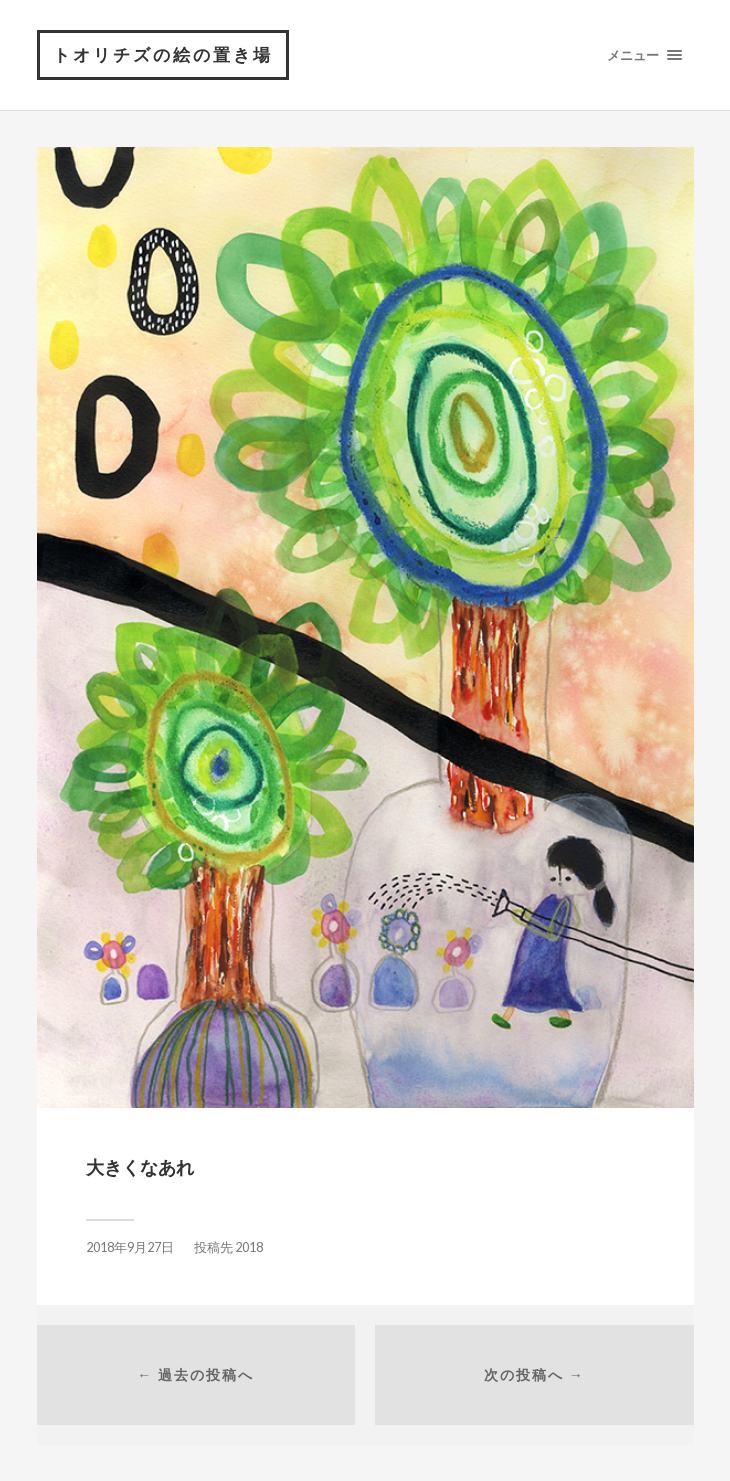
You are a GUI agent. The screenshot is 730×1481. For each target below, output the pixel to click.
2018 (249, 1247)
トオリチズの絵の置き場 (163, 54)
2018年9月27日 (130, 1247)
